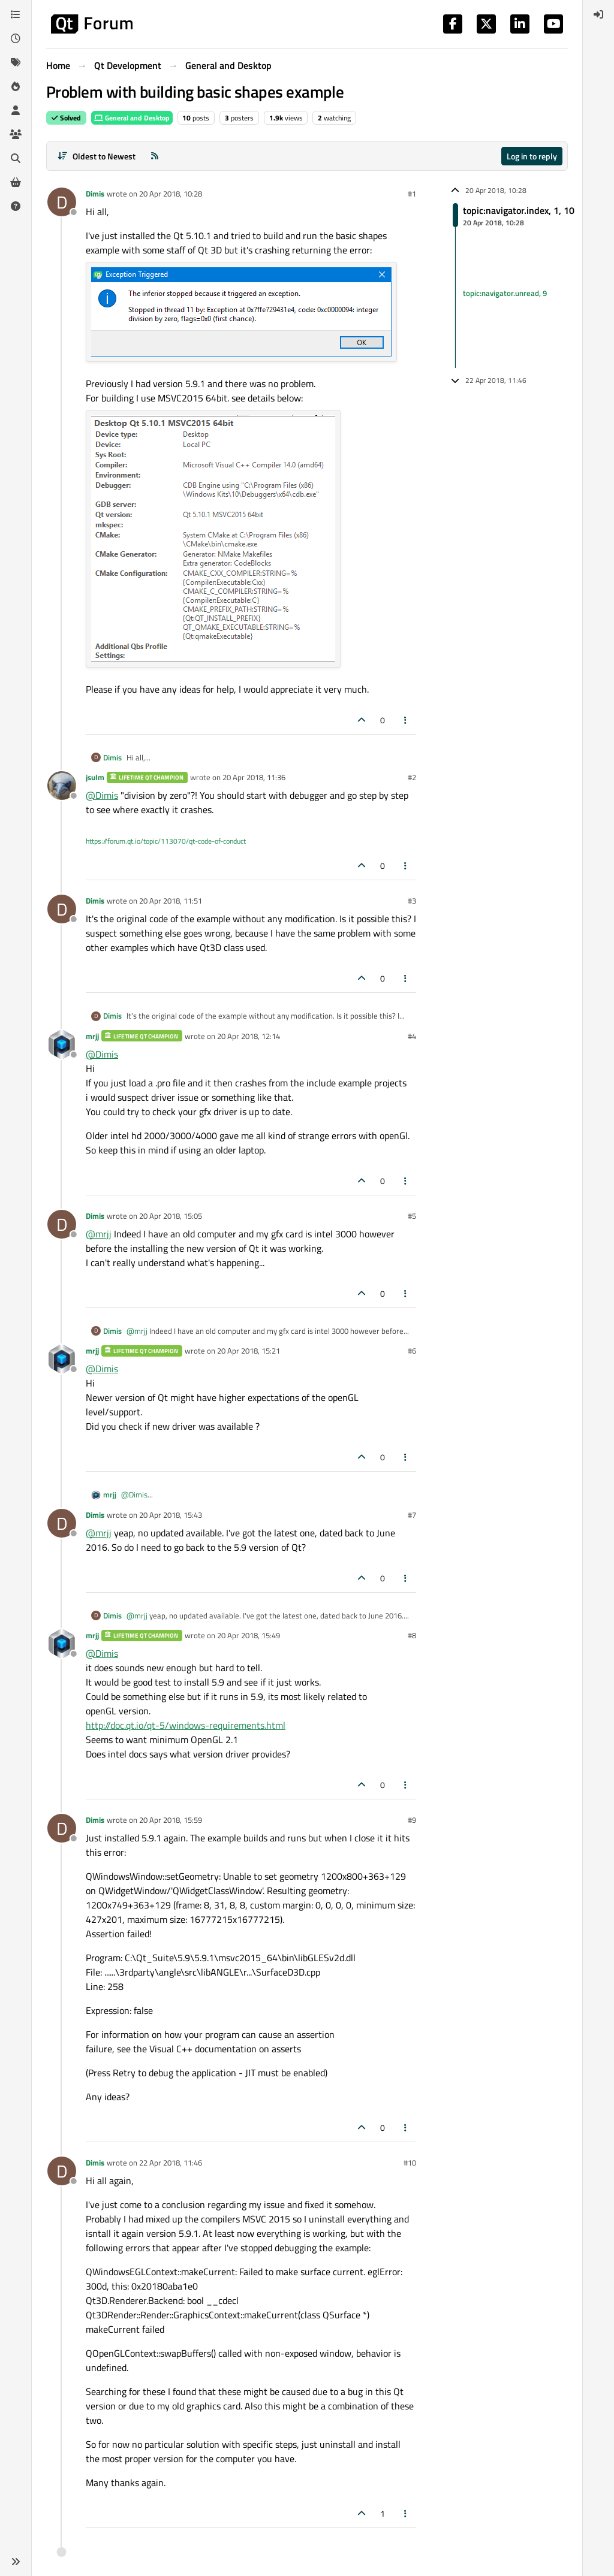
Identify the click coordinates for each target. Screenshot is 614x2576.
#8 (412, 1635)
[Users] (15, 110)
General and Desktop (132, 117)
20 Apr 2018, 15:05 (170, 1216)
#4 (412, 1036)
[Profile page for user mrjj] (61, 1044)
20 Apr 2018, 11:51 (170, 901)
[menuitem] (598, 14)
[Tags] (15, 62)
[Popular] (15, 86)
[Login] (598, 14)
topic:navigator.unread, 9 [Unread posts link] (505, 293)
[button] (15, 2561)
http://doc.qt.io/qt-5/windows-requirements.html (185, 1725)
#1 (412, 194)
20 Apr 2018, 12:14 (248, 1036)
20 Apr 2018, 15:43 (170, 1515)
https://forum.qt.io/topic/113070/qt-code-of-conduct (166, 841)
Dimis (95, 194)
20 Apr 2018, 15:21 (248, 1351)
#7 (412, 1515)
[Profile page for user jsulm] (61, 785)
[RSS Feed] (155, 156)
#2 (412, 777)
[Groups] (15, 134)
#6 (412, 1351)
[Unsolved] (15, 206)
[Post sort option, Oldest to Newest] (96, 156)
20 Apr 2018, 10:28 (170, 194)
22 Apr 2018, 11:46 (170, 2163)
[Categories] (15, 14)
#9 (412, 1820)
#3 (412, 901)
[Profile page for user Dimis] (61, 202)
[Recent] (15, 38)
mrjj (92, 1036)
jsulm (95, 777)
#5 (412, 1216)
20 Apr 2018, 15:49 (248, 1635)
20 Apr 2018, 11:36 (253, 777)
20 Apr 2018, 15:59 (170, 1820)
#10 (410, 2163)
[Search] (15, 158)
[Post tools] (406, 720)
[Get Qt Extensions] (15, 182)
